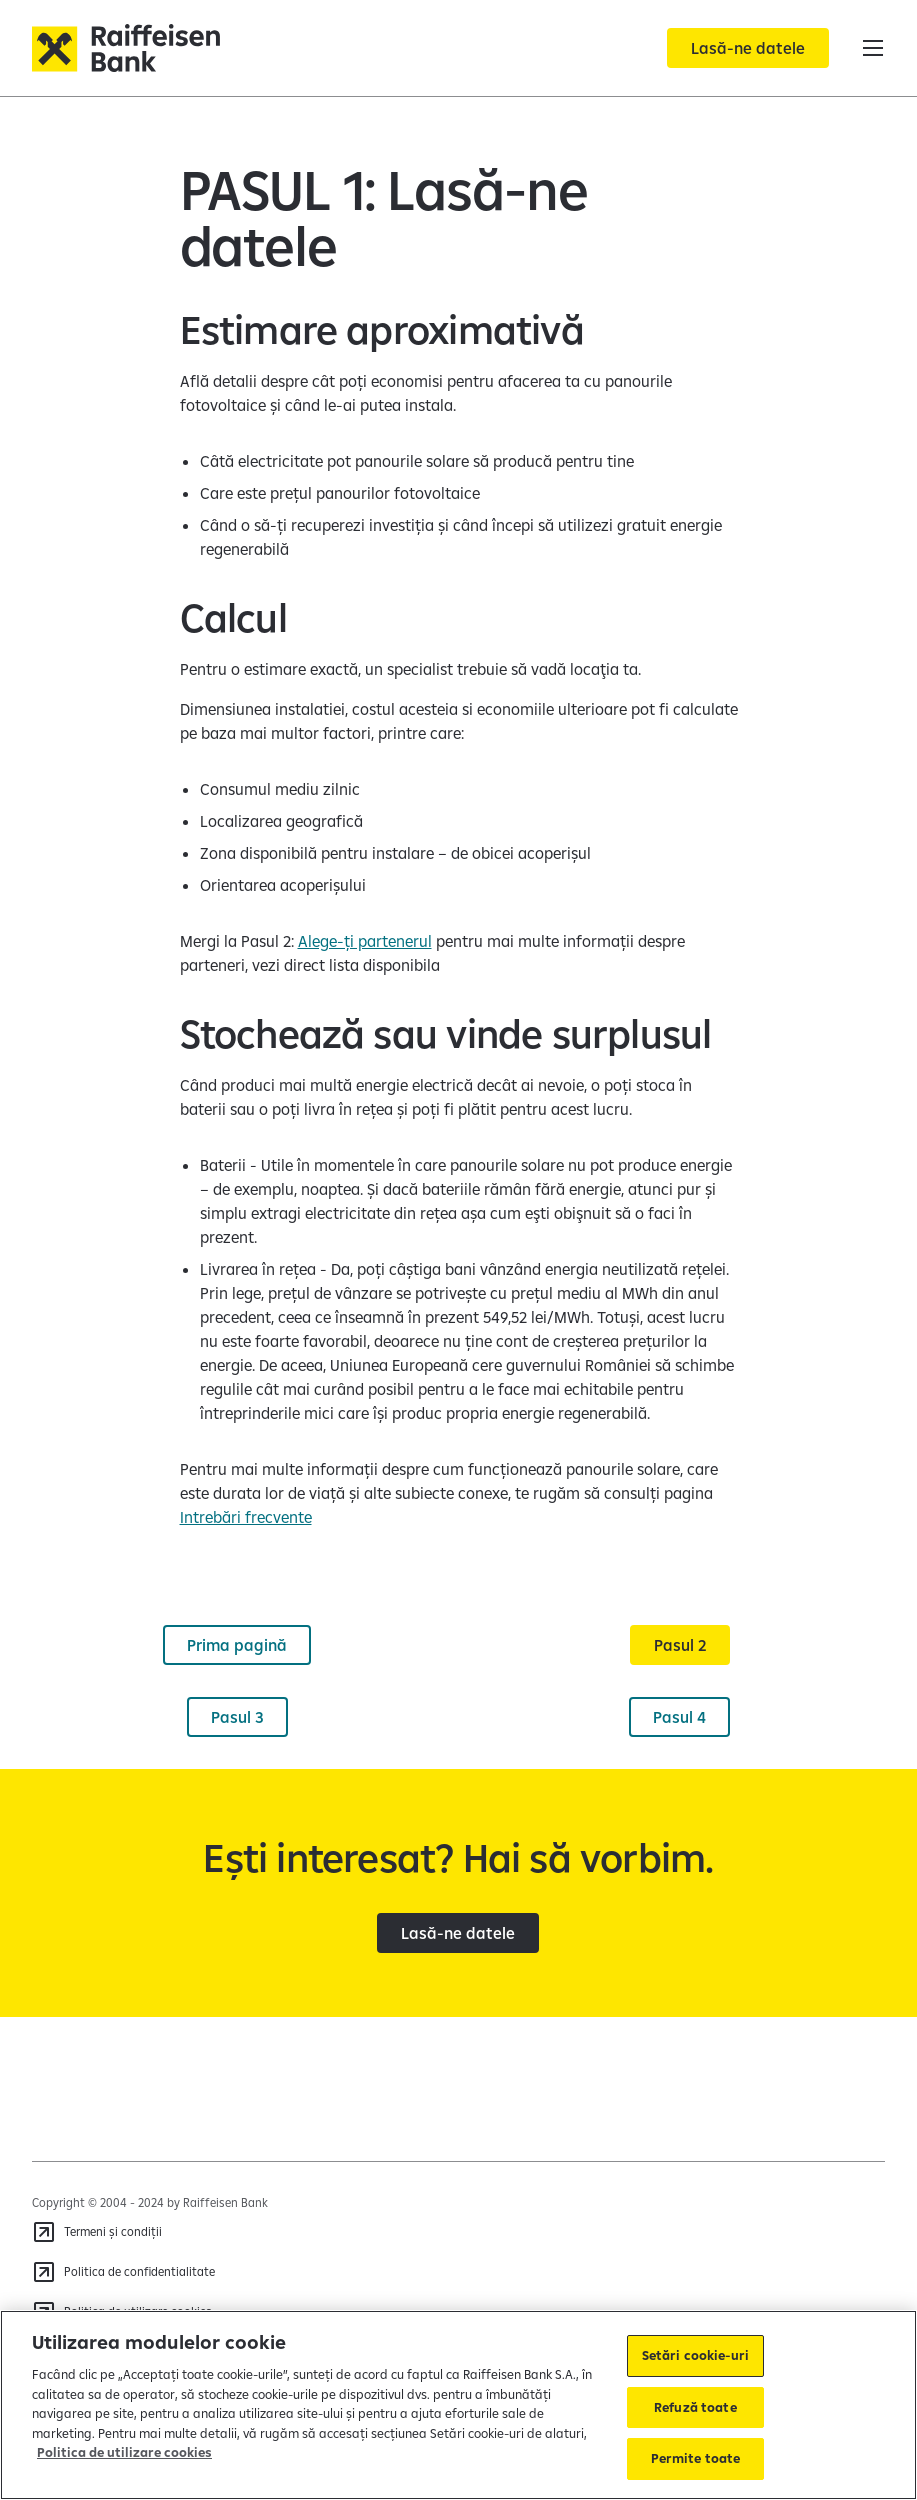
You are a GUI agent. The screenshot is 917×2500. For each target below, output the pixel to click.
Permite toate (696, 2458)
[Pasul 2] (680, 1645)
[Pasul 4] (679, 1717)
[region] (458, 2405)
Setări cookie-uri (695, 2355)
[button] (873, 48)
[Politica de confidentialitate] (123, 2272)
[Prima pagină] (237, 1645)
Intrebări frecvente (246, 1517)
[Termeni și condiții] (97, 2232)
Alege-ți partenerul (365, 941)
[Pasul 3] (237, 1717)
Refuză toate (695, 2407)
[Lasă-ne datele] (748, 48)
